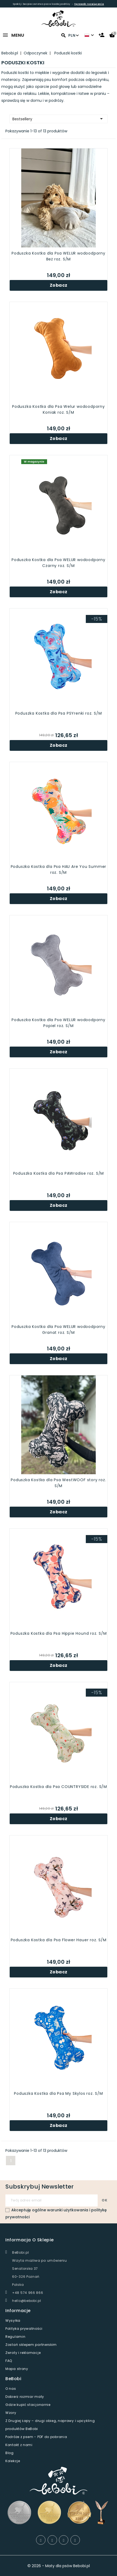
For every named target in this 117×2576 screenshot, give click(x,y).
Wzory (10, 2412)
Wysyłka (12, 2320)
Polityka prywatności (23, 2328)
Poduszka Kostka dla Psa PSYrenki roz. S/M (58, 713)
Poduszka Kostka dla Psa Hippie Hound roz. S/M (58, 1633)
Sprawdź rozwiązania (89, 4)
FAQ (8, 2360)
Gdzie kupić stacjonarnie (28, 2404)
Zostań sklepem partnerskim (31, 2344)
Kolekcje (12, 2461)
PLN (73, 35)
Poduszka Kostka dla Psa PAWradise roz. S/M (58, 1173)
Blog (9, 2453)
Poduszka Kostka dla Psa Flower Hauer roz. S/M (59, 1940)
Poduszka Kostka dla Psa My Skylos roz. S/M (58, 2093)
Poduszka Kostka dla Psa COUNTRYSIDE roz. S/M (58, 1786)
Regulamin (15, 2336)
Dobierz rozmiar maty (24, 2396)
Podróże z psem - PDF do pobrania (36, 2437)
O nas (10, 2388)
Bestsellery (58, 118)
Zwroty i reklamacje (23, 2352)
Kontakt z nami (19, 2445)
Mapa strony (16, 2368)
